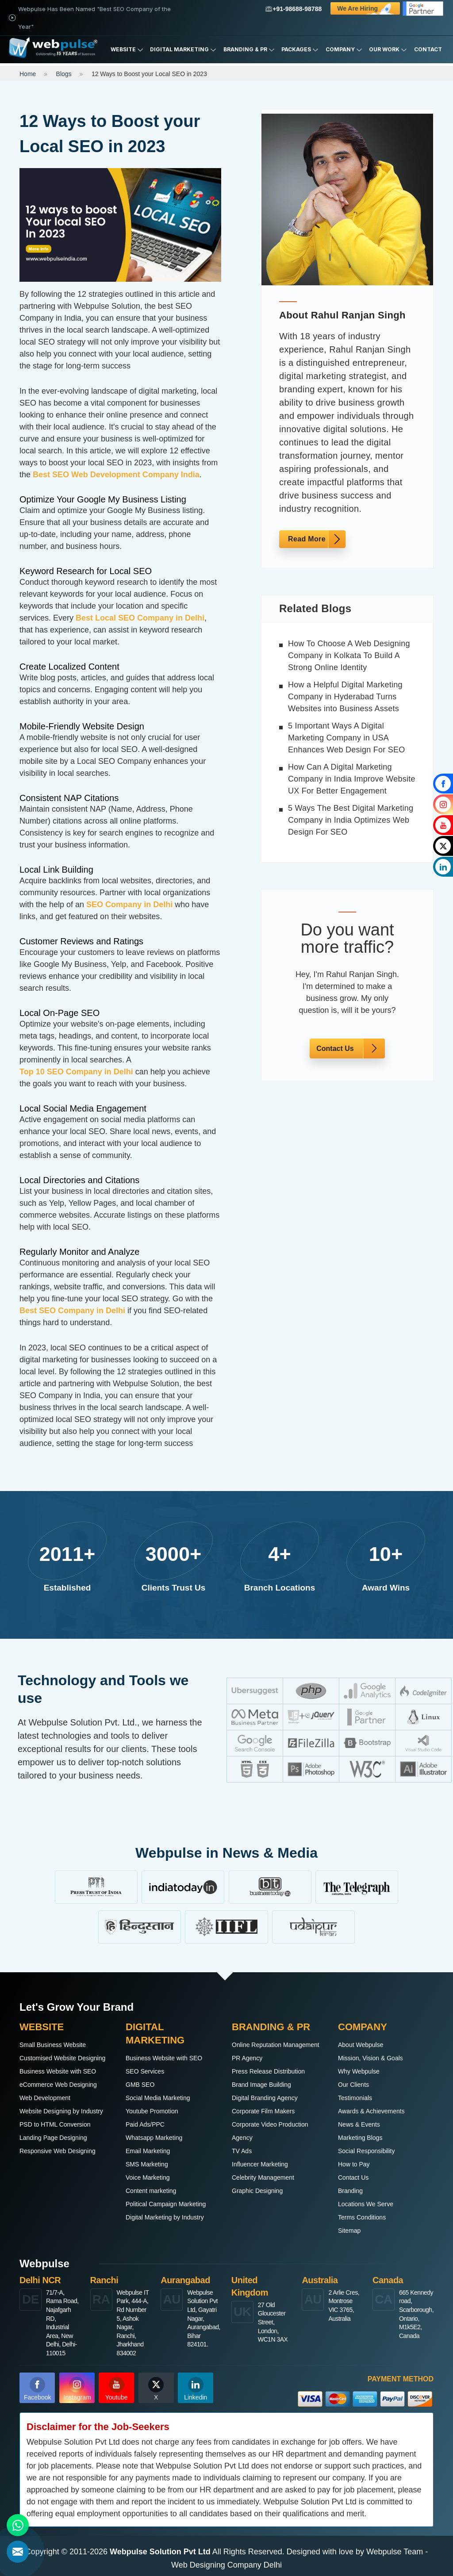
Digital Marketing (183, 49)
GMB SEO (140, 2084)
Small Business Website (52, 2044)
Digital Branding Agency (265, 2097)
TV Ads (242, 2150)
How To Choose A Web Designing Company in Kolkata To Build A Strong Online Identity (349, 655)
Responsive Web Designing (57, 2150)
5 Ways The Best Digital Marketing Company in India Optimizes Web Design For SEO (350, 820)
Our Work (388, 49)
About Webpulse (360, 2044)
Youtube (116, 2389)
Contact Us (334, 1048)
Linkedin (195, 2389)
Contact (428, 49)
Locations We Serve (365, 2204)
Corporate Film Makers (263, 2111)
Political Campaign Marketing (166, 2204)
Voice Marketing (148, 2177)
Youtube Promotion (152, 2111)
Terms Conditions (362, 2217)
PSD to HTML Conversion (55, 2124)
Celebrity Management (263, 2177)
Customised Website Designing (62, 2058)
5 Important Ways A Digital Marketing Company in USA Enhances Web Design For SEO (346, 737)
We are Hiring (368, 8)
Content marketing (151, 2190)
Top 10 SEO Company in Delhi (76, 1071)
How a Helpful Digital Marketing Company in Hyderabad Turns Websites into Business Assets (345, 696)
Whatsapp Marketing (154, 2137)
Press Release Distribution (268, 2071)
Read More (307, 539)
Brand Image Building (261, 2084)
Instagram (77, 2389)
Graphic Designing (257, 2190)
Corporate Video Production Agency (270, 2131)
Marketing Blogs (360, 2137)
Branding (350, 2190)
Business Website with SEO (57, 2071)
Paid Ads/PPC (145, 2124)
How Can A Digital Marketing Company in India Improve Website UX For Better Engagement (351, 779)
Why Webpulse (359, 2071)
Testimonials (355, 2097)
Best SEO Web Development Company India (116, 474)
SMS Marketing (147, 2164)
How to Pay (354, 2164)
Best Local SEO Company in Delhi (140, 617)
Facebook (37, 2389)
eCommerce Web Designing (58, 2084)
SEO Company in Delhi (129, 904)
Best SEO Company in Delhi (72, 1310)
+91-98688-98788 (293, 9)
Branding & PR (249, 49)
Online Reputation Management (275, 2044)
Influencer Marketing (260, 2164)
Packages (300, 49)
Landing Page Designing (53, 2137)
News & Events (359, 2124)
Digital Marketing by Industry (165, 2217)
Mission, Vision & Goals (370, 2058)
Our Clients (353, 2084)
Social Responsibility (366, 2150)
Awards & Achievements (371, 2111)
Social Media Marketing (158, 2097)
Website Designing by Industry (61, 2111)
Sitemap (349, 2230)
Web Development (44, 2097)
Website (127, 49)
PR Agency (247, 2058)
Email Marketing (148, 2150)
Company (344, 49)
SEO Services (145, 2071)
